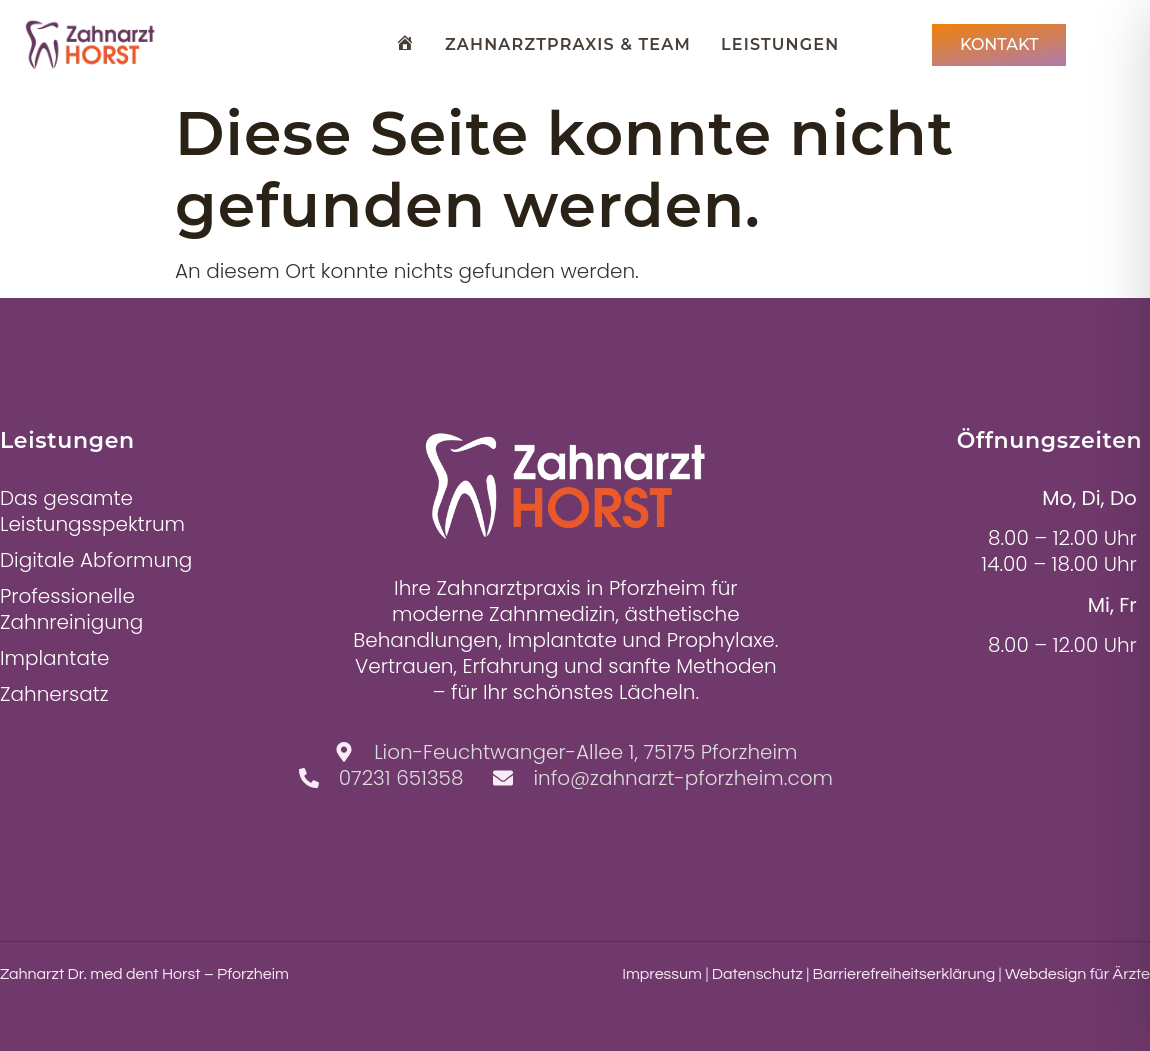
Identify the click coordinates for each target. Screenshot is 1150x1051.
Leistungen (780, 44)
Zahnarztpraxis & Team (568, 44)
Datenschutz (757, 974)
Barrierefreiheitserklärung (904, 974)
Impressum (662, 974)
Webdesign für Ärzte (1077, 974)
